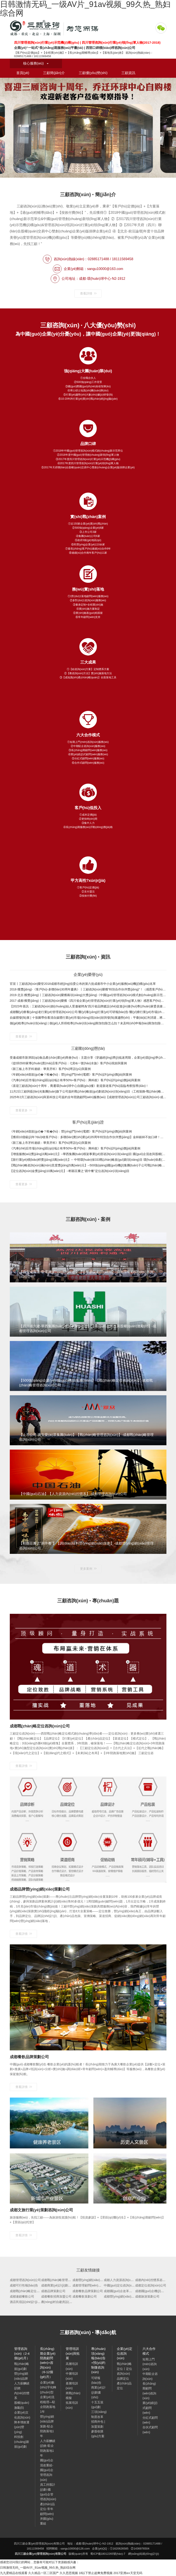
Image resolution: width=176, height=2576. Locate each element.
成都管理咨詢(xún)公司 (25, 2280)
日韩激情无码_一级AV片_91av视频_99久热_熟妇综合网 (37, 2567)
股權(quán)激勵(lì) (21, 2405)
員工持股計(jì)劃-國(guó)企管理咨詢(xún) (48, 2492)
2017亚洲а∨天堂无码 (127, 2573)
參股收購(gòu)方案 (97, 2434)
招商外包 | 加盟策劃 (98, 2424)
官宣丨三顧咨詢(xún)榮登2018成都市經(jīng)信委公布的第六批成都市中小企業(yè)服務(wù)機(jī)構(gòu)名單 (83, 983)
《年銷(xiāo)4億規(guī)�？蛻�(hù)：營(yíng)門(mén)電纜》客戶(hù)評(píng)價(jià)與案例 (71, 1074)
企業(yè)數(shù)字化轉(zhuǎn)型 (48, 2387)
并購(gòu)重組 (46, 2521)
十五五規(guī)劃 (97, 2405)
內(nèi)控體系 (21, 2395)
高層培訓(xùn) (72, 2366)
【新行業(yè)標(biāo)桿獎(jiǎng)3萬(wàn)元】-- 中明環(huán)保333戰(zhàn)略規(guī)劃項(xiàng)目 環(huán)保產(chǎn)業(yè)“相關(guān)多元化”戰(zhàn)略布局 (88, 1159)
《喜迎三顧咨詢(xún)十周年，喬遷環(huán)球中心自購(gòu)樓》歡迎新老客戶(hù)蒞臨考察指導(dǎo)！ (79, 1086)
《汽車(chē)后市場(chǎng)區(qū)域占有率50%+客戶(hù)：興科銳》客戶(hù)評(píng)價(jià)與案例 (75, 1080)
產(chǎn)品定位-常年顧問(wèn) (47, 2509)
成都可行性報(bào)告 (24, 2285)
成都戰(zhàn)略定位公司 (26, 2291)
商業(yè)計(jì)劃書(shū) (98, 2392)
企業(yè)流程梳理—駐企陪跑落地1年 (47, 2404)
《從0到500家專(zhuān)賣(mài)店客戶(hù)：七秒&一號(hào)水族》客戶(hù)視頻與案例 (68, 1063)
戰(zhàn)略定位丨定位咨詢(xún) (124, 2368)
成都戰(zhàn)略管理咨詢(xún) (61, 2280)
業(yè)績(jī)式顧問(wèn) (149, 2407)
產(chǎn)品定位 (124, 2386)
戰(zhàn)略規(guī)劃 (21, 2366)
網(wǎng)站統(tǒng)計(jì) (143, 2553)
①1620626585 (119, 2548)
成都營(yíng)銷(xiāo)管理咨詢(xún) (95, 2280)
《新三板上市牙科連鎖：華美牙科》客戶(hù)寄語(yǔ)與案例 (50, 1069)
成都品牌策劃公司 (53, 2291)
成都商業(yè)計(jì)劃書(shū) (59, 2285)
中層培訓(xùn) (72, 2376)
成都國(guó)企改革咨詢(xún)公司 (126, 2291)
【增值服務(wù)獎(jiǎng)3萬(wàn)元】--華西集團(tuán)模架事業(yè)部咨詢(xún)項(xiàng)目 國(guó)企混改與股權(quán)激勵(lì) (88, 1154)
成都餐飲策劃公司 (84, 2296)
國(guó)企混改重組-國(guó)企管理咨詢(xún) (46, 2470)
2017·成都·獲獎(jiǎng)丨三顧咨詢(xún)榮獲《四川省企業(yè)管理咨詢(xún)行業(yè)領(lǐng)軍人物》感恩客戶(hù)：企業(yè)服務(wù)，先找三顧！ (88, 1000)
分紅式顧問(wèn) (150, 2420)
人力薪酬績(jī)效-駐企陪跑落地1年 (47, 2448)
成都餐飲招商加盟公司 (56, 2296)
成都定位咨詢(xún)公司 (150, 2285)
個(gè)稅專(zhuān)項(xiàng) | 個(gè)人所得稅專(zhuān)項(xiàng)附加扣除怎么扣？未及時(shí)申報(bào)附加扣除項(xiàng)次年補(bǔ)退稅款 (88, 1023)
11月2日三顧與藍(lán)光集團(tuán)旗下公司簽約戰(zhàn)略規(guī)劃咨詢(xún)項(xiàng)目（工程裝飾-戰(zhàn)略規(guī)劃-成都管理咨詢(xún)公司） (88, 1091)
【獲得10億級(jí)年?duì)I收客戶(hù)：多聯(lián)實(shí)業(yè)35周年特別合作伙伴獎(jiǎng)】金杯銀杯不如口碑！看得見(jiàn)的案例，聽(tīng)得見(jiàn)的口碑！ (88, 1137)
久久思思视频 (69, 2573)
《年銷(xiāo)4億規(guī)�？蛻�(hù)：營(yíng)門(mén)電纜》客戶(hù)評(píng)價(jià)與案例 (71, 1131)
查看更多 (23, 1036)
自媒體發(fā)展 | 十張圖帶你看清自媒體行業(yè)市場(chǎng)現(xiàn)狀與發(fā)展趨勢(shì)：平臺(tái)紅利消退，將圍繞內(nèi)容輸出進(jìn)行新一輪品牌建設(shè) (88, 1017)
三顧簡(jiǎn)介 (54, 73)
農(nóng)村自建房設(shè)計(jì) (61, 2302)
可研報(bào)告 (96, 2380)
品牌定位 (123, 2378)
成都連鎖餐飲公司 (22, 2296)
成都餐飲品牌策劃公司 (87, 2291)
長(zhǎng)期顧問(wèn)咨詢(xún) (149, 2391)
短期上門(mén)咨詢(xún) (149, 2364)
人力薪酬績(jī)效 (21, 2386)
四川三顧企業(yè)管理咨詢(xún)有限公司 (55, 28)
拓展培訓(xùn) (72, 2405)
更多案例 (88, 1568)
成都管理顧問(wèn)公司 (88, 2285)
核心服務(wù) (36, 63)
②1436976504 (140, 2548)
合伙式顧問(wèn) (150, 2429)
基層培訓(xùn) (72, 2386)
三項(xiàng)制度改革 (99, 2414)
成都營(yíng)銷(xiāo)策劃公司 (124, 2296)
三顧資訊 (128, 73)
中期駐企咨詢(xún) (150, 2376)
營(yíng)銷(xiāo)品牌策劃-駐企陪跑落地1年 (47, 2426)
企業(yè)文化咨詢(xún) (22, 2415)
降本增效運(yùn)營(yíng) (21, 2427)
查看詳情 (88, 293)
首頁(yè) (22, 73)
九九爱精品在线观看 (13, 2573)
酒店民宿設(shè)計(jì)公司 (27, 2302)
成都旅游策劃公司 (147, 2296)
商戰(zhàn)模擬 (73, 2395)
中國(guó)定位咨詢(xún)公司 (123, 2285)
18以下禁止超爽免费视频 (96, 2573)
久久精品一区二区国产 (43, 2573)
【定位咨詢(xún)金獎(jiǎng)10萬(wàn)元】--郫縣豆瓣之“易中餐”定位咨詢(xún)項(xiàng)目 (70, 1171)
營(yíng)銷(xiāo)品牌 (21, 2376)
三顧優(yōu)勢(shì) (93, 73)
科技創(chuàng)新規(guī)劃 (21, 2441)
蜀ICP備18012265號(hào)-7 (107, 2553)
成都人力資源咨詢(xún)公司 (122, 2280)
